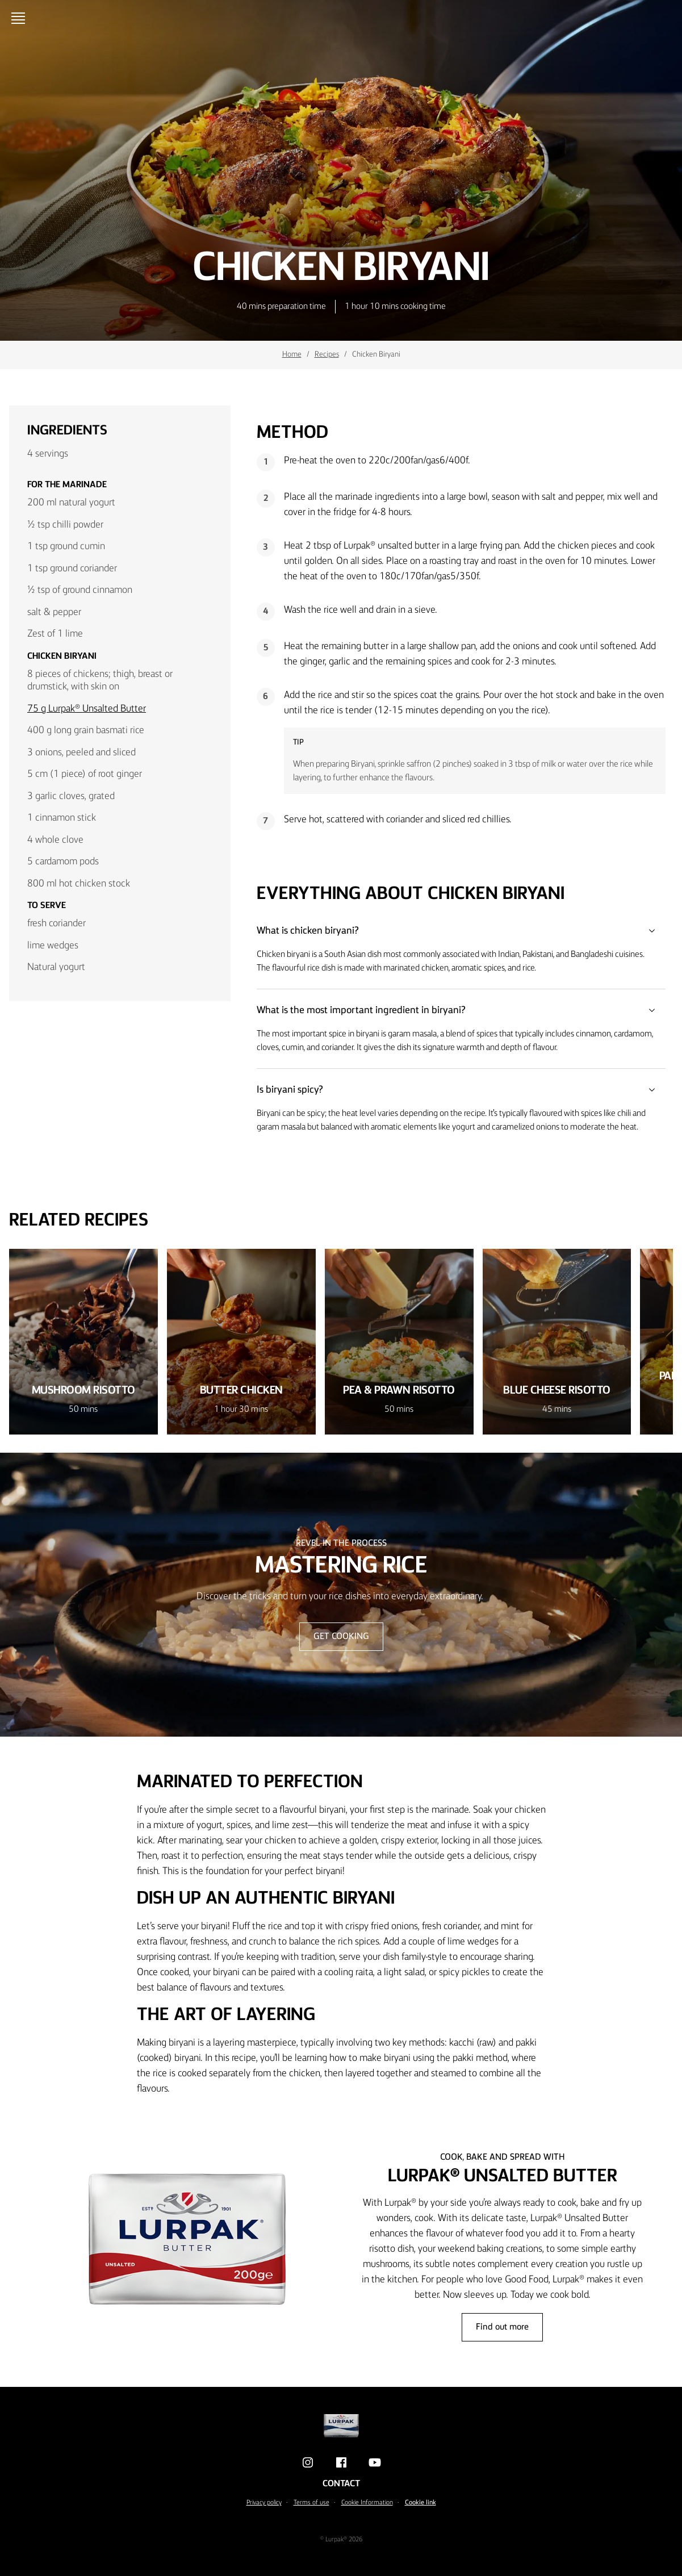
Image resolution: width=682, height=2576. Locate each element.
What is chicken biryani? (461, 930)
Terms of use (311, 2502)
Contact (341, 2484)
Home (292, 354)
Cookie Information (367, 2502)
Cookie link (420, 2502)
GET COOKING (341, 1636)
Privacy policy (264, 2502)
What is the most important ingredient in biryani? (461, 1010)
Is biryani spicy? (461, 1089)
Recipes (327, 354)
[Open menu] (20, 18)
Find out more (502, 2327)
